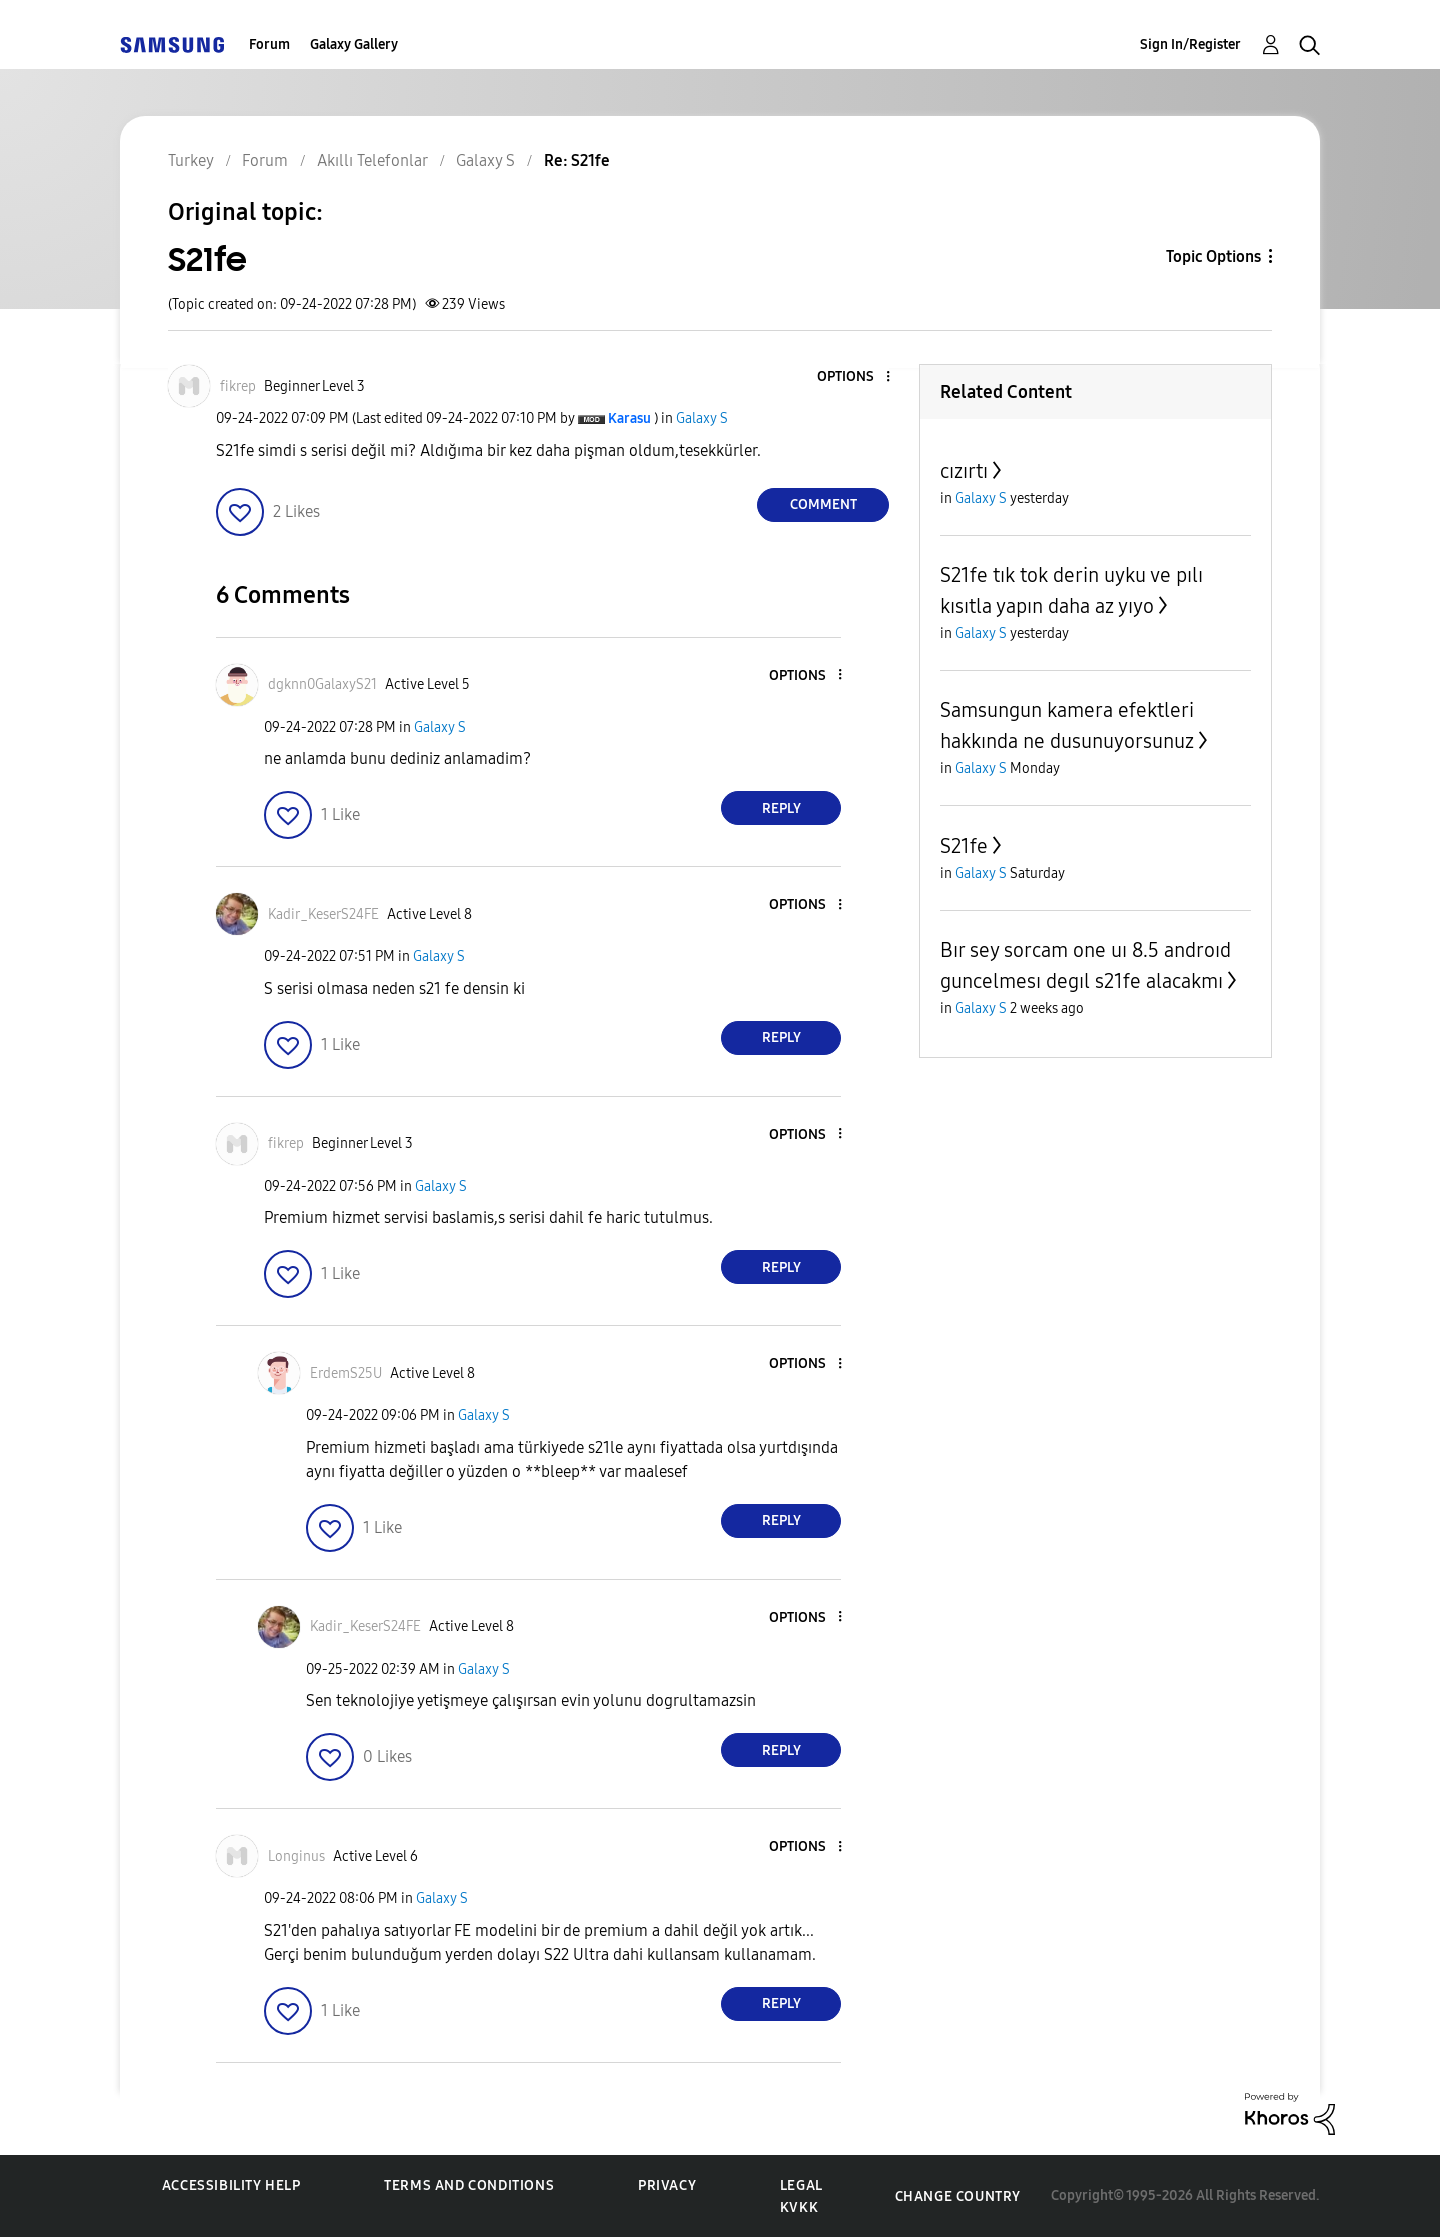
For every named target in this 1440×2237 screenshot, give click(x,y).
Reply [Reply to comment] (781, 808)
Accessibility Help (231, 2185)
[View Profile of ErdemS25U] (346, 1373)
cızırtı (964, 471)
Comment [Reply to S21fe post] (823, 504)
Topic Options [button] (1213, 256)
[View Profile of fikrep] (238, 386)
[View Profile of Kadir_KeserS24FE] (323, 914)
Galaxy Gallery (354, 44)
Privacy (667, 2185)
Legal (801, 2185)
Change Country (958, 2196)
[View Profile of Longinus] (296, 1856)
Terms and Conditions (469, 2185)
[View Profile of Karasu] (629, 418)
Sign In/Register (1190, 44)
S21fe (964, 846)
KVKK (799, 2207)
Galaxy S (702, 418)
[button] (855, 377)
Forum (269, 44)
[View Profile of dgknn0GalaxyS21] (322, 684)
